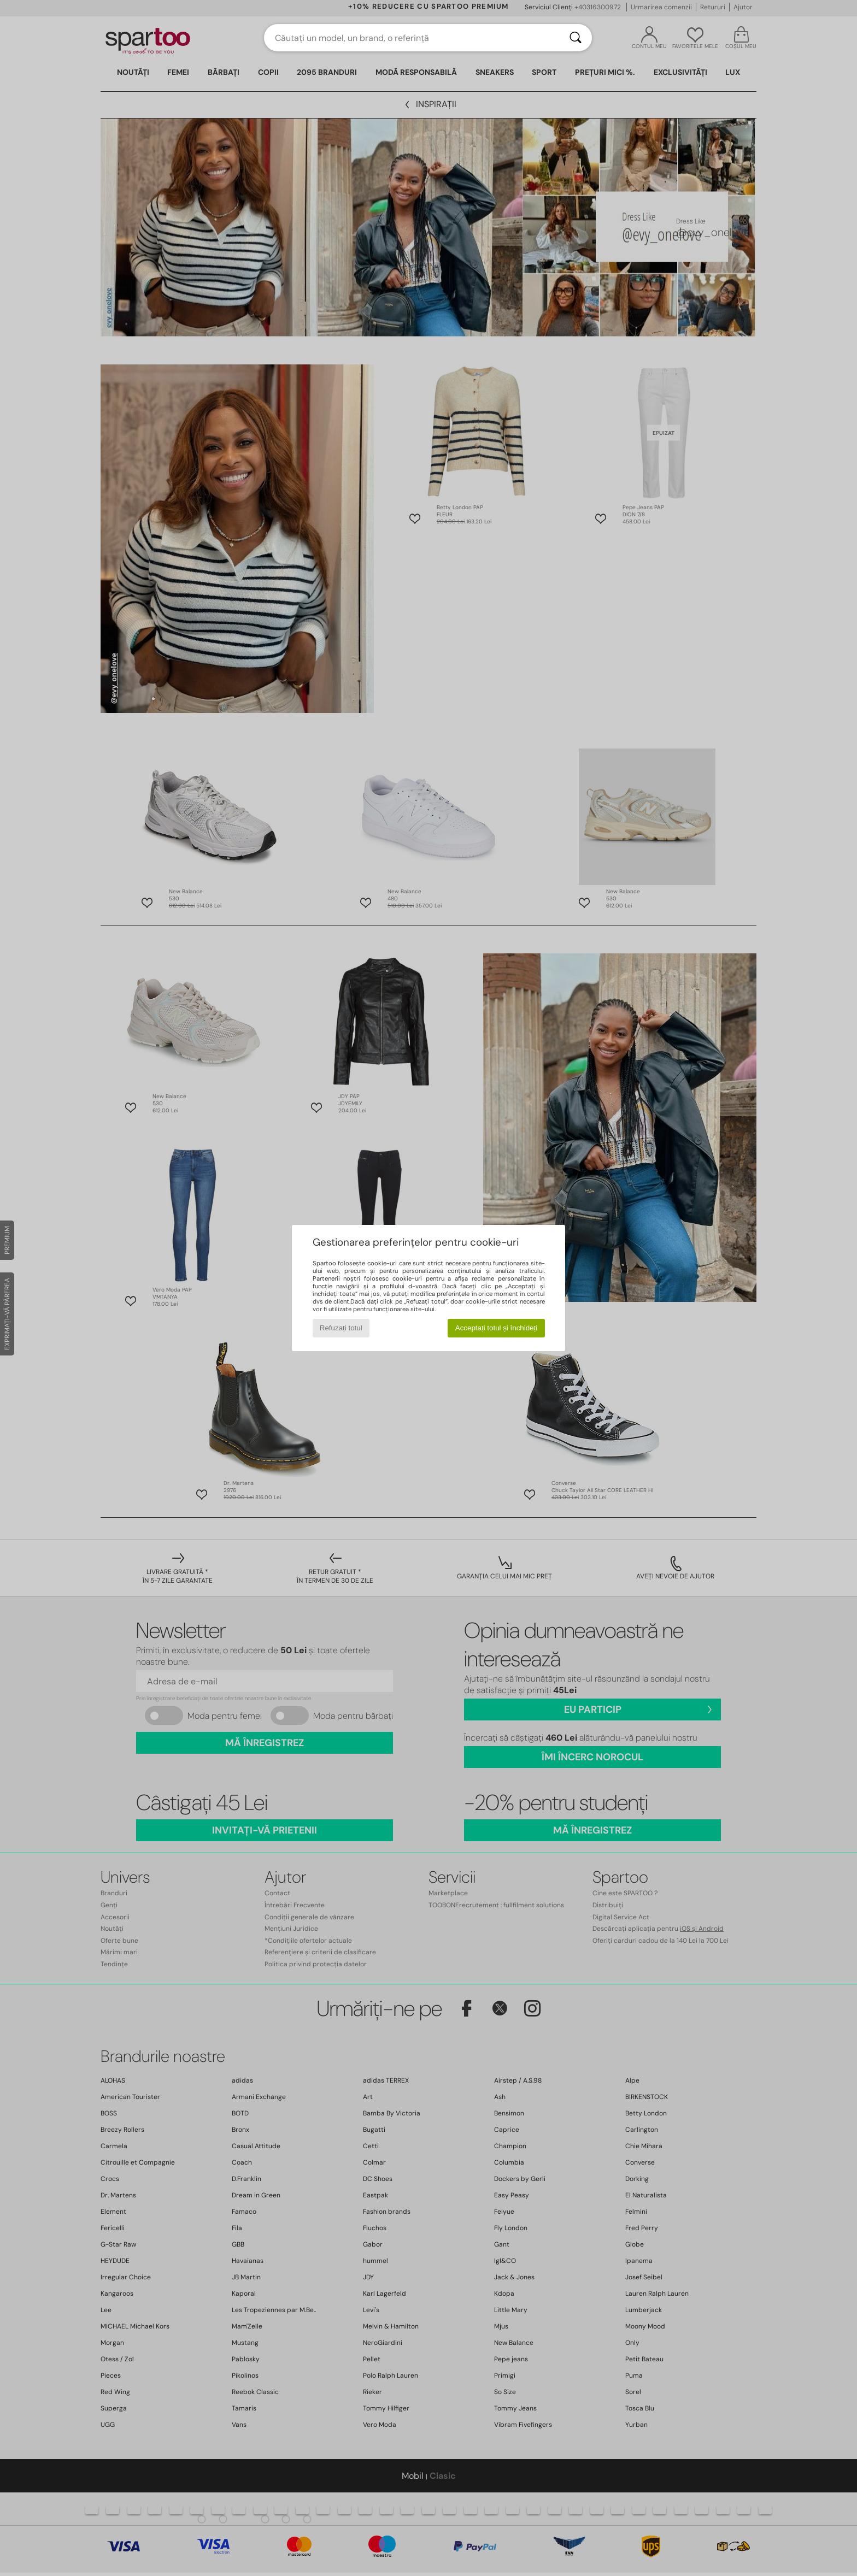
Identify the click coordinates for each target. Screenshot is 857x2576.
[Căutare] (575, 37)
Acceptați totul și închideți (496, 1328)
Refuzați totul (341, 1328)
